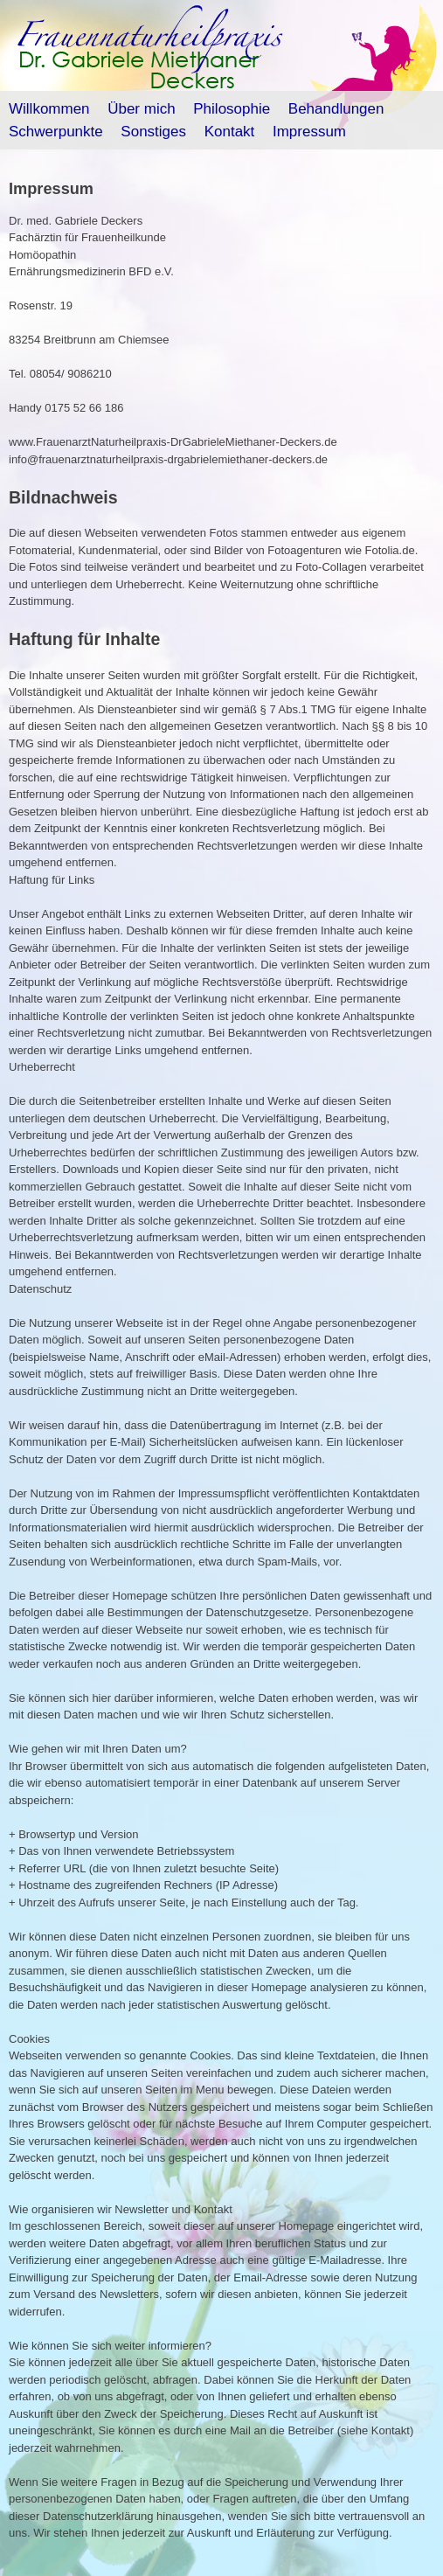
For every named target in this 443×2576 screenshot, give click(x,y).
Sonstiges (153, 131)
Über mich (141, 109)
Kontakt (229, 131)
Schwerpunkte (56, 131)
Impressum (309, 131)
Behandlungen (336, 109)
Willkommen (49, 109)
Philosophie (231, 109)
